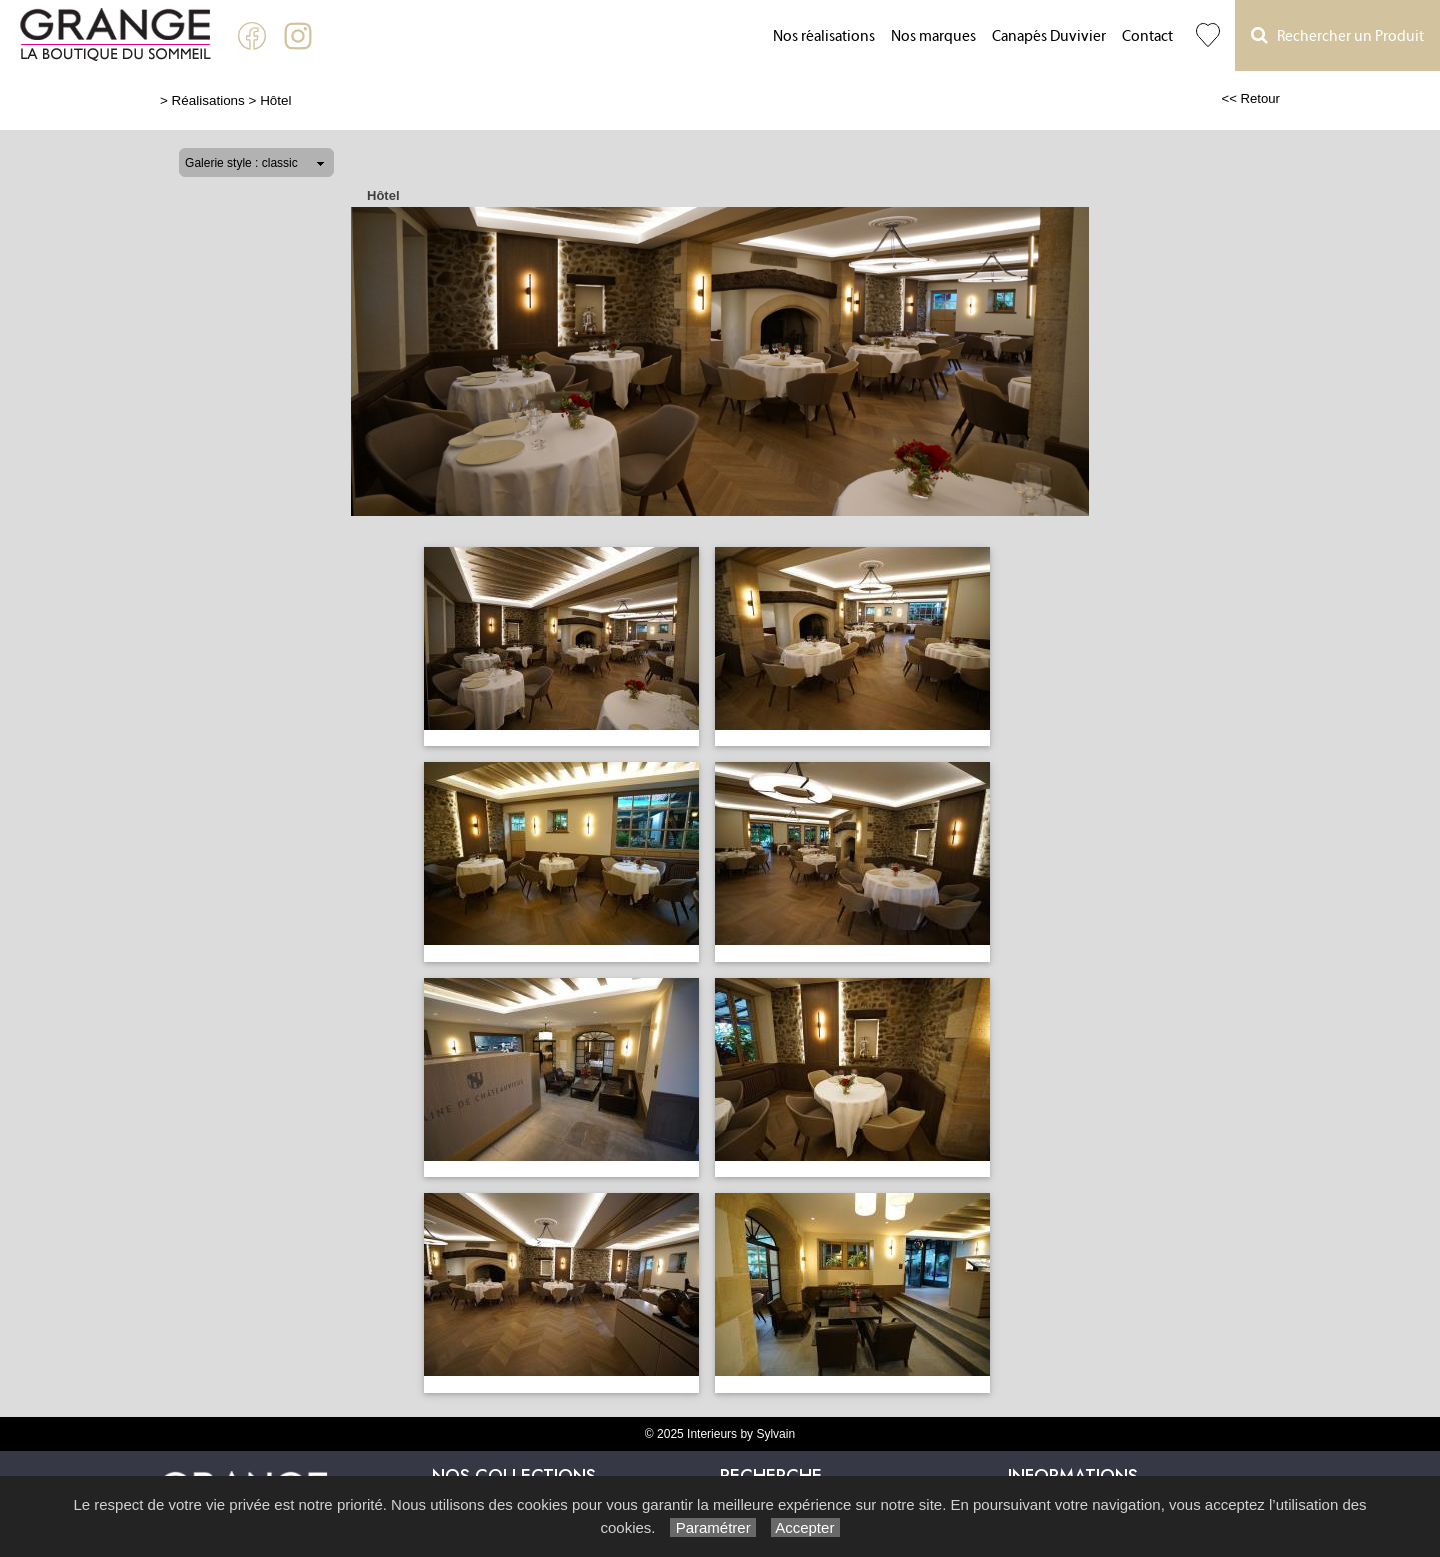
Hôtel (275, 100)
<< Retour (1250, 98)
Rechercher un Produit (1337, 35)
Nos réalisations (824, 36)
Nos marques (933, 36)
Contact (1147, 36)
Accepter (805, 1527)
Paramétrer (712, 1527)
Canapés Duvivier (1049, 36)
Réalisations (208, 100)
